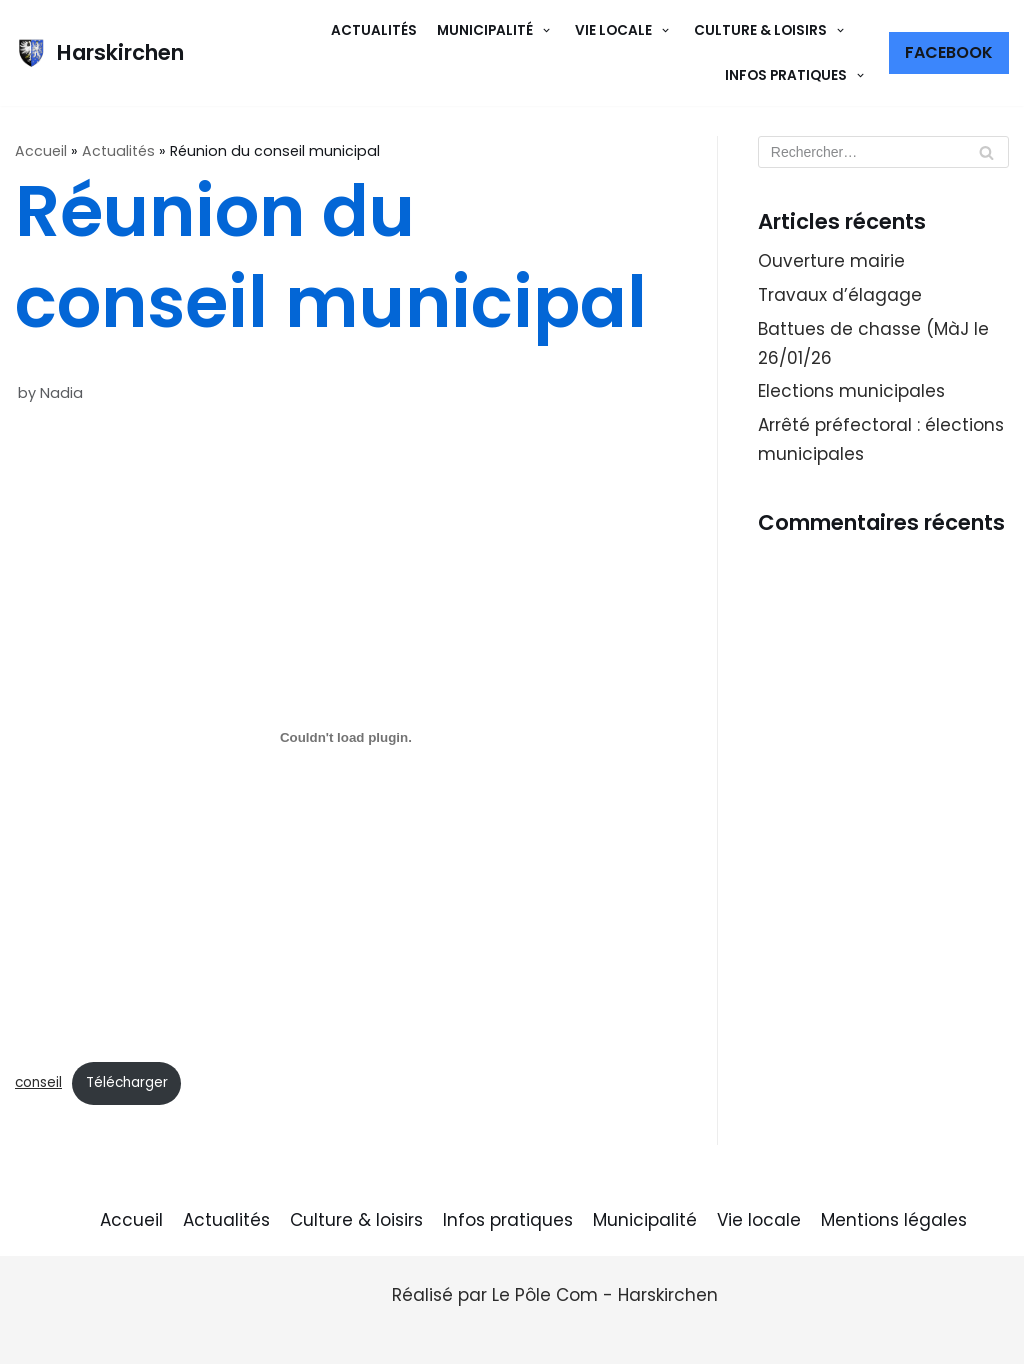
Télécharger (127, 1082)
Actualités (374, 30)
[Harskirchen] (99, 53)
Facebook (949, 52)
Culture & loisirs (356, 1220)
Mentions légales (894, 1220)
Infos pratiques (508, 1220)
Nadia (61, 393)
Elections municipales (851, 391)
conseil (38, 1082)
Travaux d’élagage (840, 295)
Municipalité (645, 1220)
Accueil (41, 151)
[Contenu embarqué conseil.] (346, 738)
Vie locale (759, 1220)
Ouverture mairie (831, 261)
